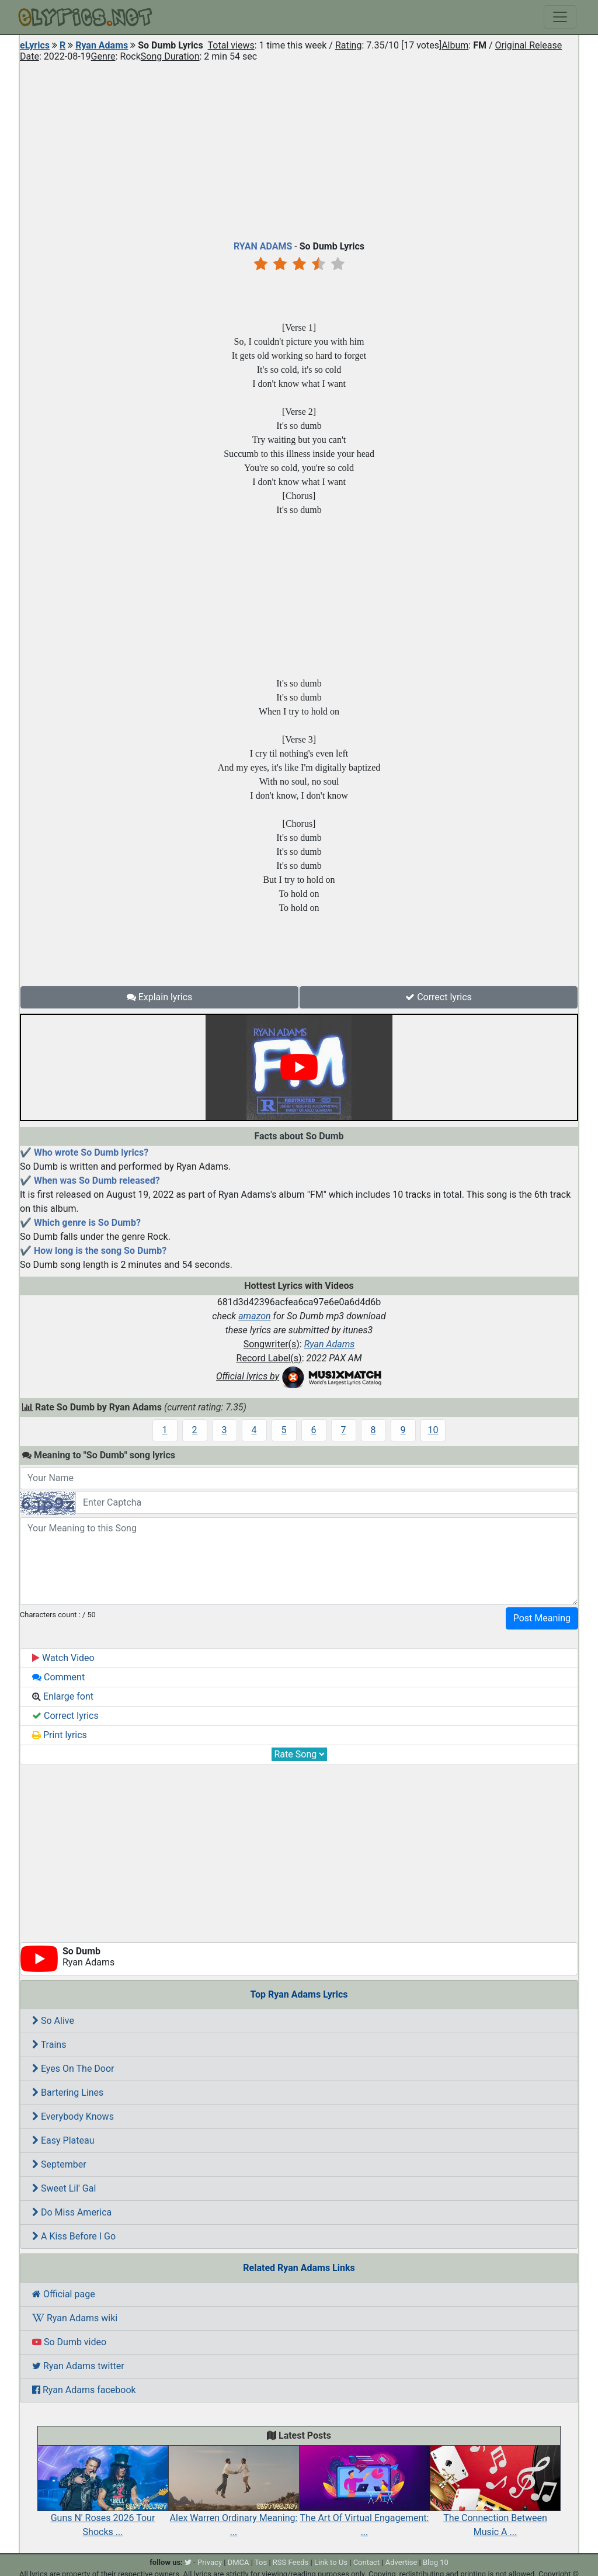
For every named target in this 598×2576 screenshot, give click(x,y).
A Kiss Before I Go (74, 2236)
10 (433, 1430)
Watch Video (63, 1657)
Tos (261, 2562)
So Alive (53, 2020)
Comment (58, 1677)
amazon (254, 1316)
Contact (366, 2562)
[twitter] (188, 2562)
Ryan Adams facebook (84, 2389)
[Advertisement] (299, 148)
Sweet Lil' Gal (64, 2188)
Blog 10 (435, 2562)
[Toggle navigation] (560, 17)
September (59, 2164)
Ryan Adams (101, 45)
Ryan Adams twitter (78, 2366)
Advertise (401, 2562)
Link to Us (330, 2562)
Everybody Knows (73, 2116)
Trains (49, 2044)
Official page (63, 2294)
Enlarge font (62, 1696)
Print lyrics (59, 1735)
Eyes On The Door (73, 2068)
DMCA (238, 2562)
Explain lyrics (160, 997)
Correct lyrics (438, 997)
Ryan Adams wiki (74, 2318)
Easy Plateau (63, 2140)
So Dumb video (69, 2342)
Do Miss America (72, 2212)
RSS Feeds (291, 2562)
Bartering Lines (67, 2092)
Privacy (209, 2562)
